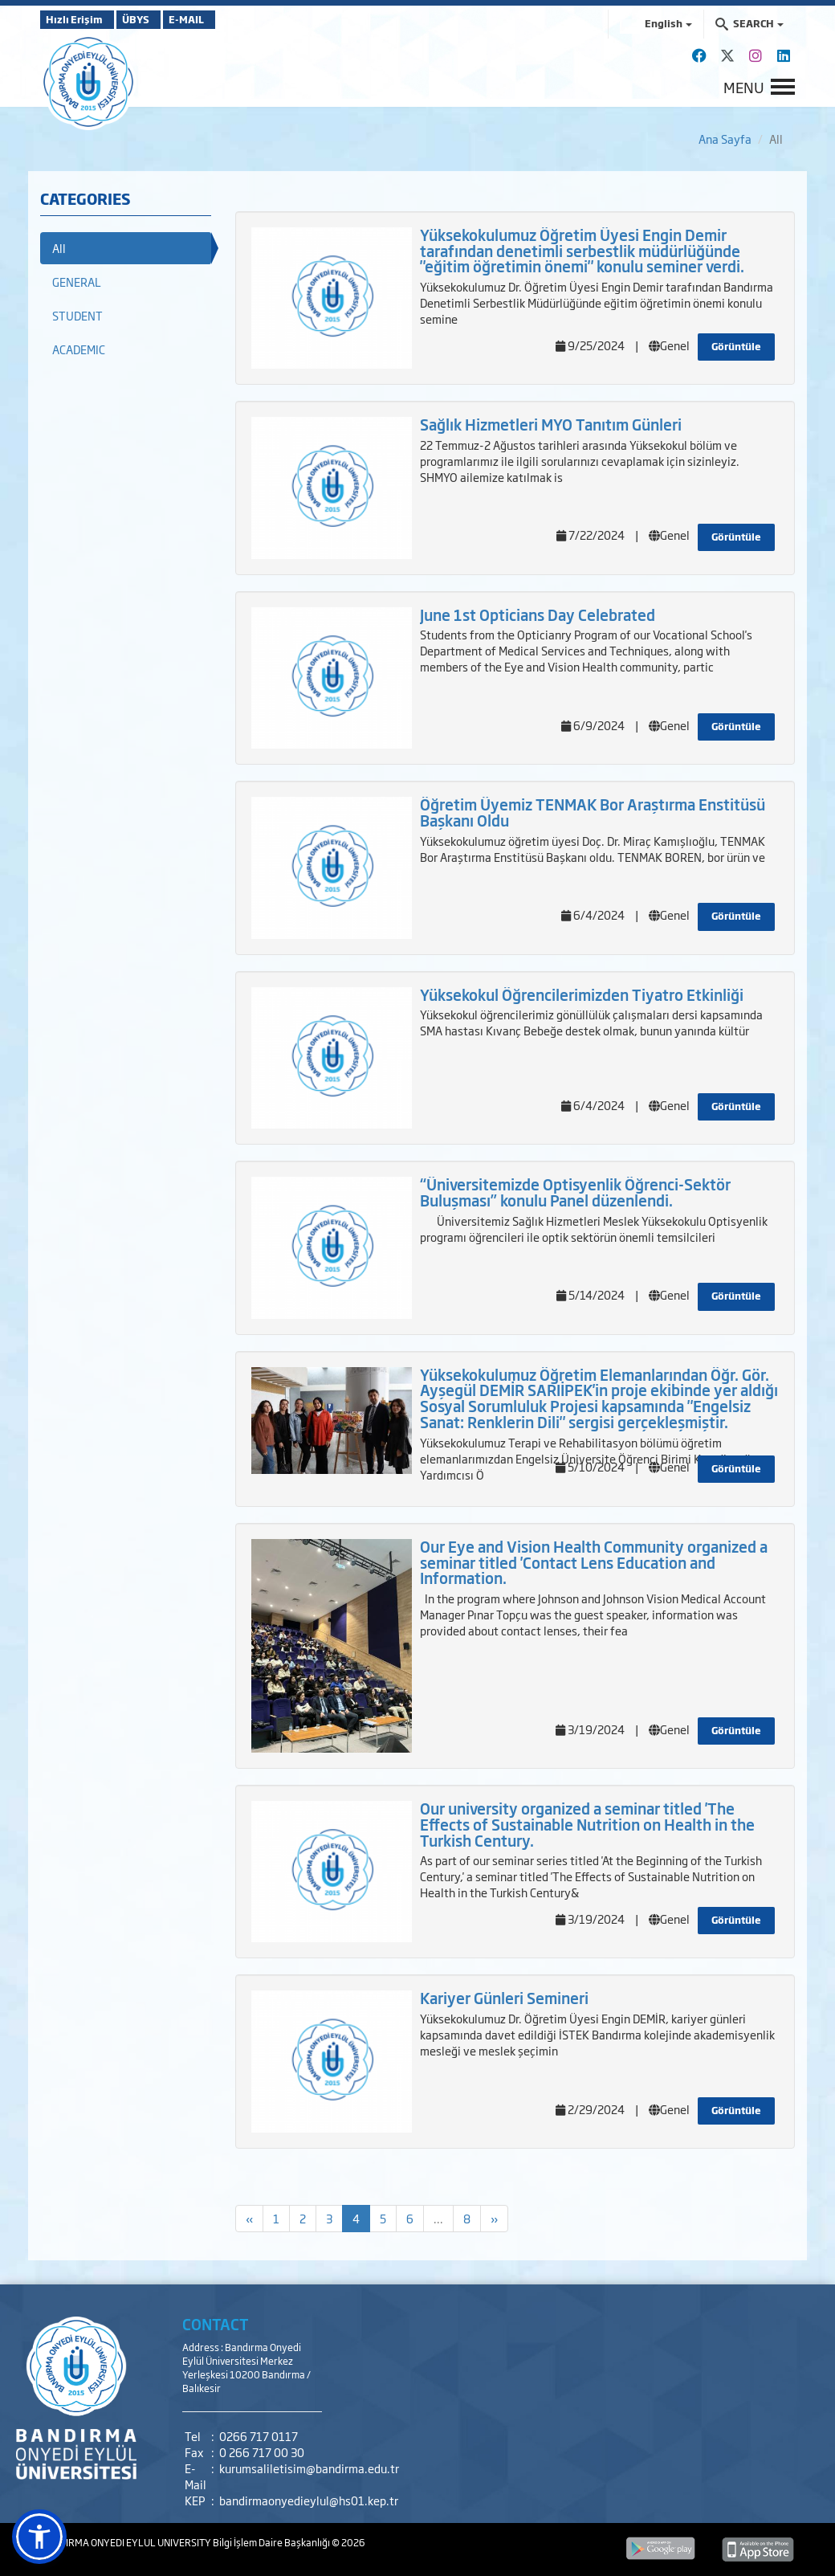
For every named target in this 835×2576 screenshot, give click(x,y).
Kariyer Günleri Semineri (504, 1997)
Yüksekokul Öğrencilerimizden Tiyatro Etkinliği (581, 994)
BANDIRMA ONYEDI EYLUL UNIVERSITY (126, 2542)
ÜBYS (158, 19)
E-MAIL (232, 19)
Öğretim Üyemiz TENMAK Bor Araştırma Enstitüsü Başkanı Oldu (592, 812)
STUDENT (77, 315)
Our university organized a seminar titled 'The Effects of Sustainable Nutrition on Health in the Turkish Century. (587, 1824)
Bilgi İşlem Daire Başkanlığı (272, 2542)
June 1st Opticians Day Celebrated (537, 614)
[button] (39, 2536)
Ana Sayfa (725, 138)
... (438, 2218)
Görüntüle (736, 346)
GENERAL (76, 281)
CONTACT (215, 2323)
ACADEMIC (78, 349)
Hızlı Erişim (79, 19)
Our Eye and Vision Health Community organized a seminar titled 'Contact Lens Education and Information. (594, 1562)
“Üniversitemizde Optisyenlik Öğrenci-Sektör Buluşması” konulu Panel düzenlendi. (575, 1192)
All (59, 247)
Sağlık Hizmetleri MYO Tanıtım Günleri (551, 424)
